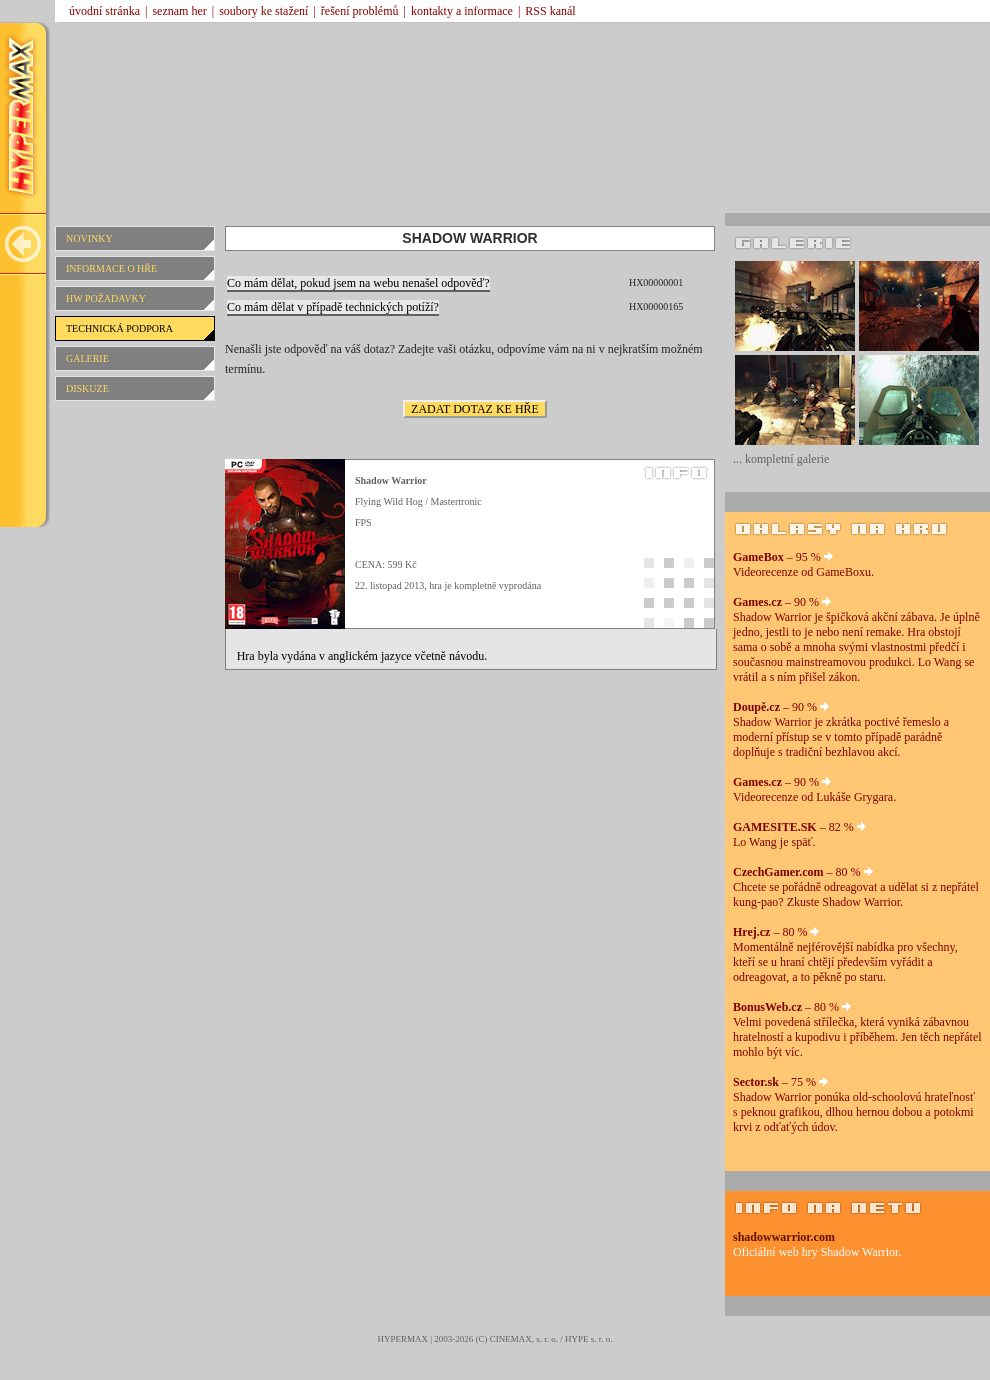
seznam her (179, 11)
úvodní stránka (104, 11)
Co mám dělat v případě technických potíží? (333, 307)
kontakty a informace (462, 11)
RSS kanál (550, 11)
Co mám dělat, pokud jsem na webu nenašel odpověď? (358, 283)
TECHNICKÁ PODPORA (119, 328)
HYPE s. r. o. (589, 1339)
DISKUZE (87, 388)
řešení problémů (360, 11)
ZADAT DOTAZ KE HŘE (475, 409)
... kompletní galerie (781, 459)
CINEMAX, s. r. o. (524, 1339)
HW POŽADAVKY (106, 298)
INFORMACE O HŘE (111, 268)
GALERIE (87, 358)
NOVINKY (89, 238)
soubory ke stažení (263, 11)
